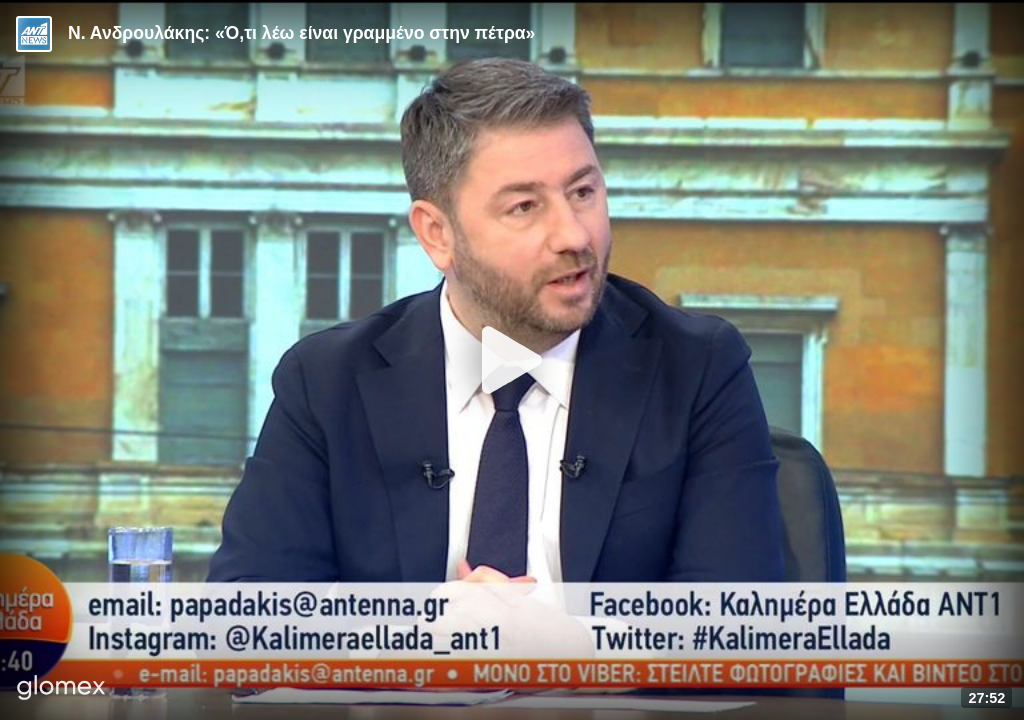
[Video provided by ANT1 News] (34, 34)
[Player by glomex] (61, 689)
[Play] (512, 360)
